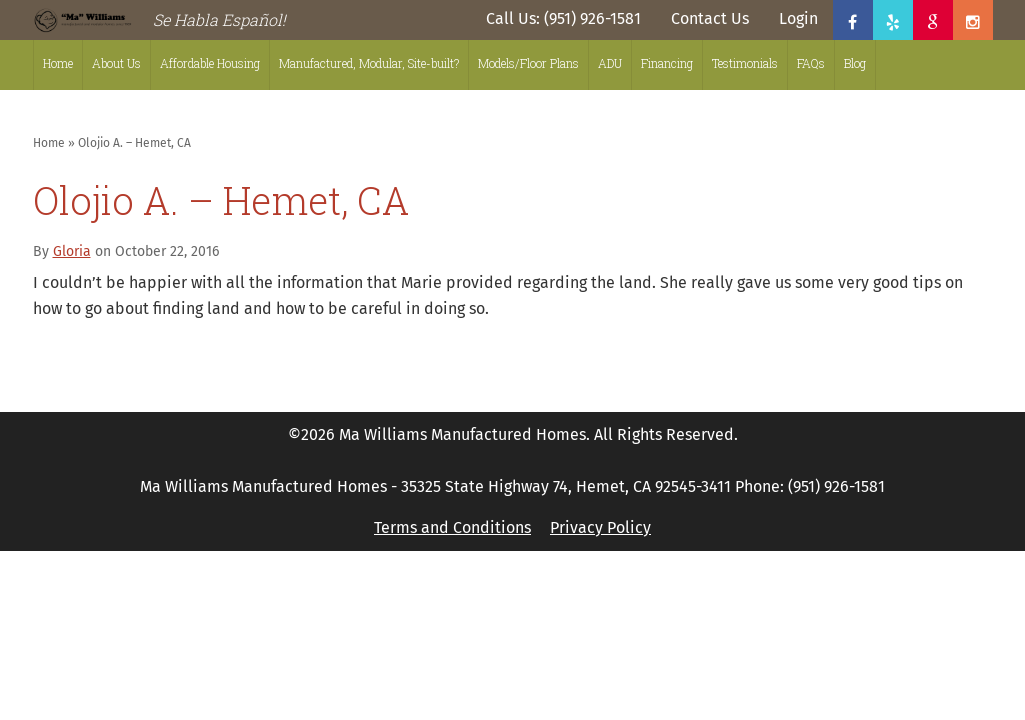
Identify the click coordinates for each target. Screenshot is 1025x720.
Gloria (72, 251)
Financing (667, 63)
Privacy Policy (600, 527)
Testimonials (745, 63)
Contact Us (710, 18)
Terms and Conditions (452, 527)
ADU (610, 63)
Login (798, 18)
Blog (855, 63)
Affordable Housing (210, 63)
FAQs (811, 63)
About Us (116, 63)
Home (58, 63)
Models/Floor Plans (528, 63)
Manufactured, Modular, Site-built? (369, 63)
